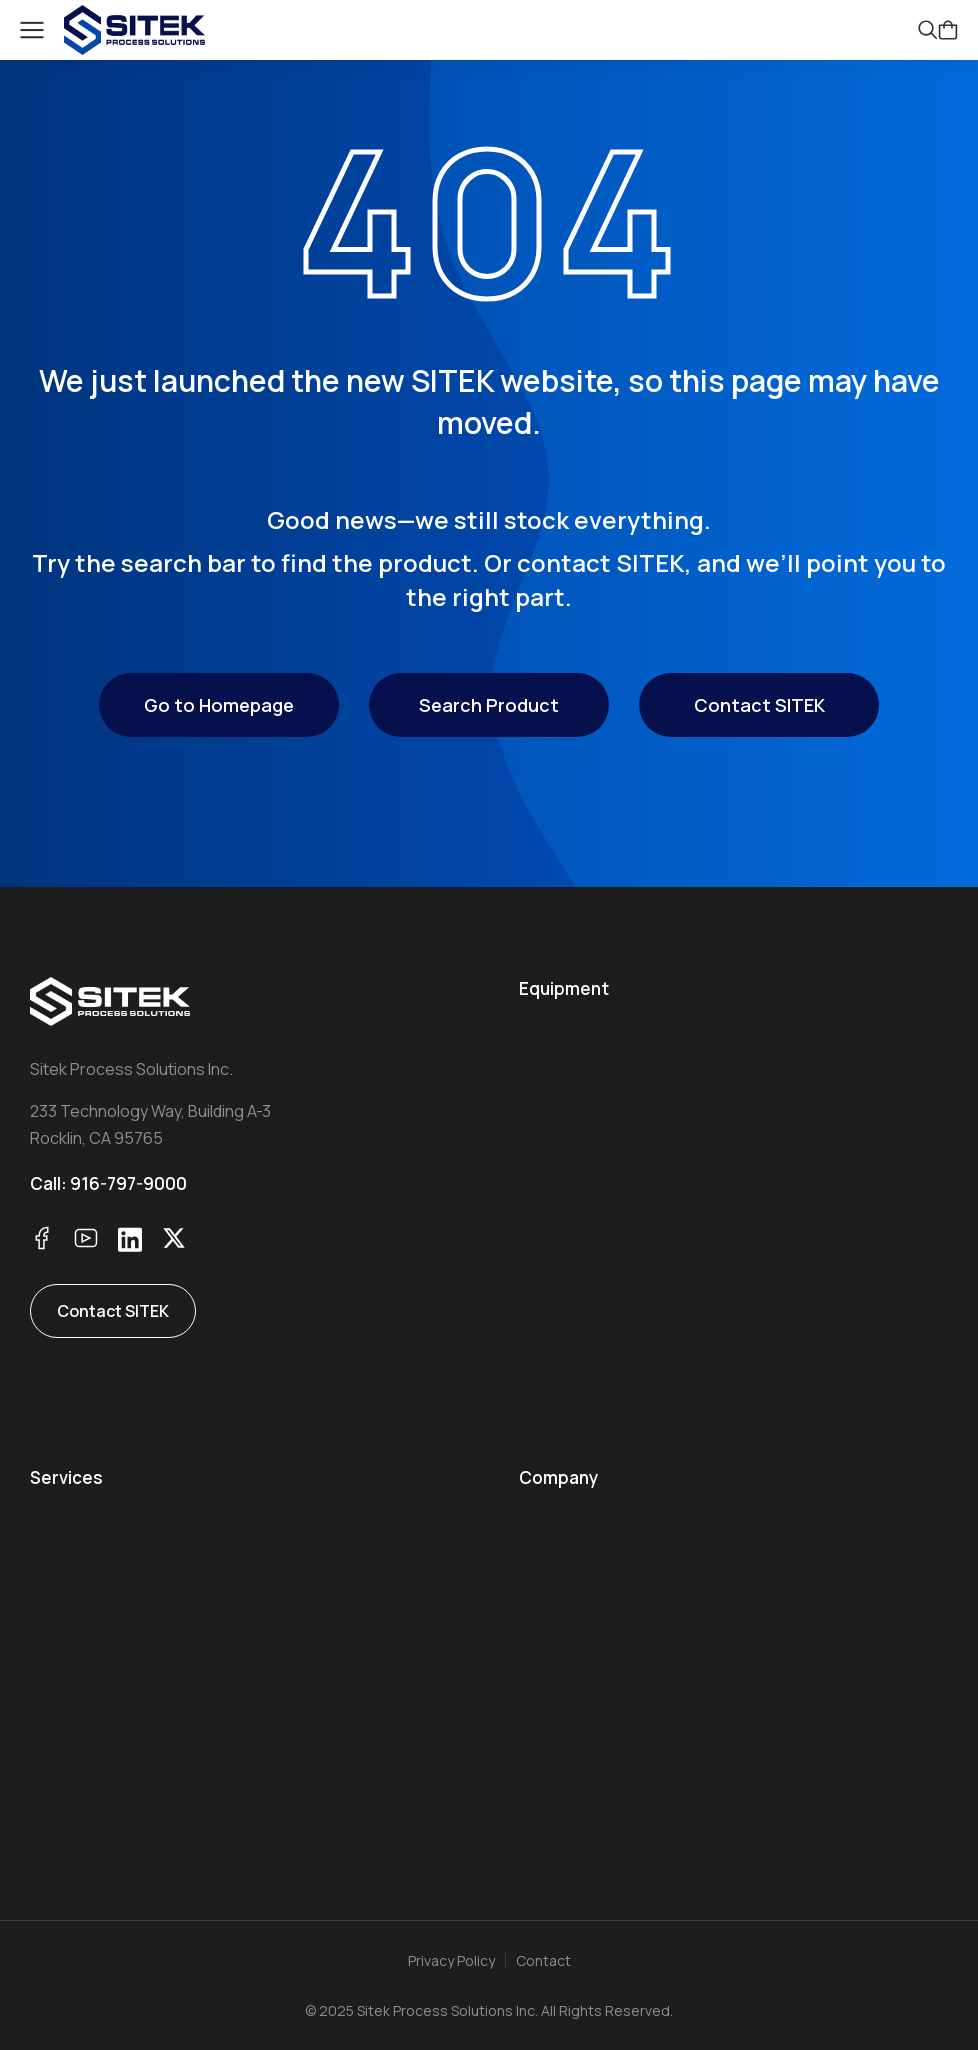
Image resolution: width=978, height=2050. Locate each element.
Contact (543, 1960)
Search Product (489, 705)
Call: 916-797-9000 (108, 1183)
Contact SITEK (759, 705)
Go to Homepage (219, 705)
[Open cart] (948, 30)
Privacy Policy (451, 1960)
